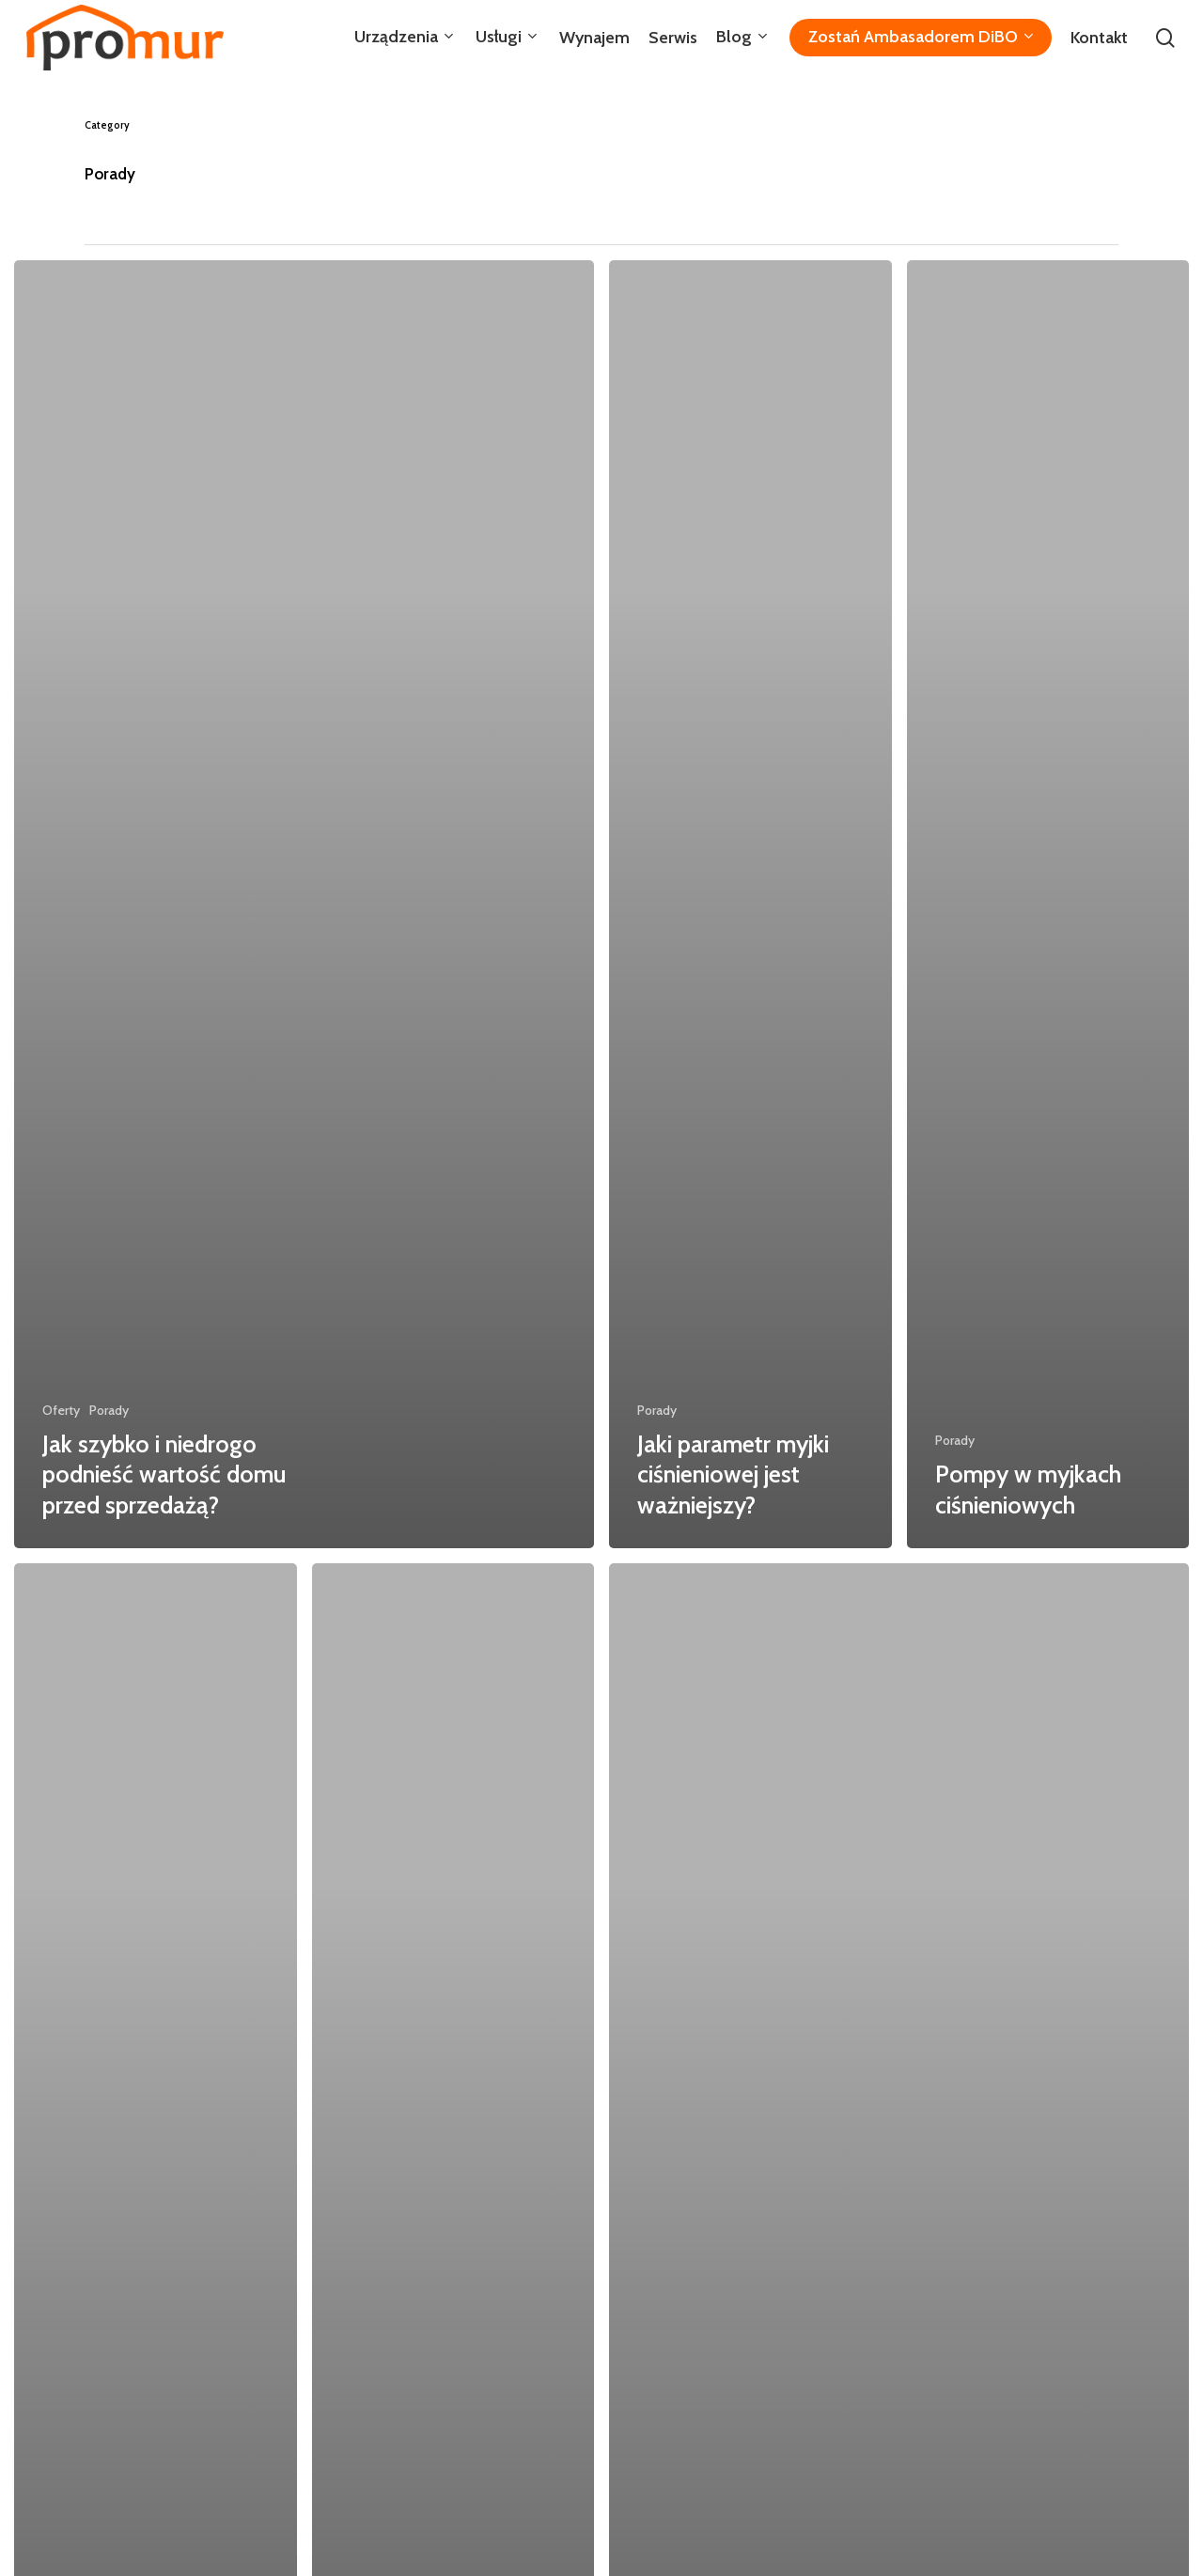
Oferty (61, 1410)
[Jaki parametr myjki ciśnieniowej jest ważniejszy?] (750, 904)
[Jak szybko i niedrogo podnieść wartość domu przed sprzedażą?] (304, 904)
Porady (109, 1410)
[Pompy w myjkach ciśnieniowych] (1048, 904)
